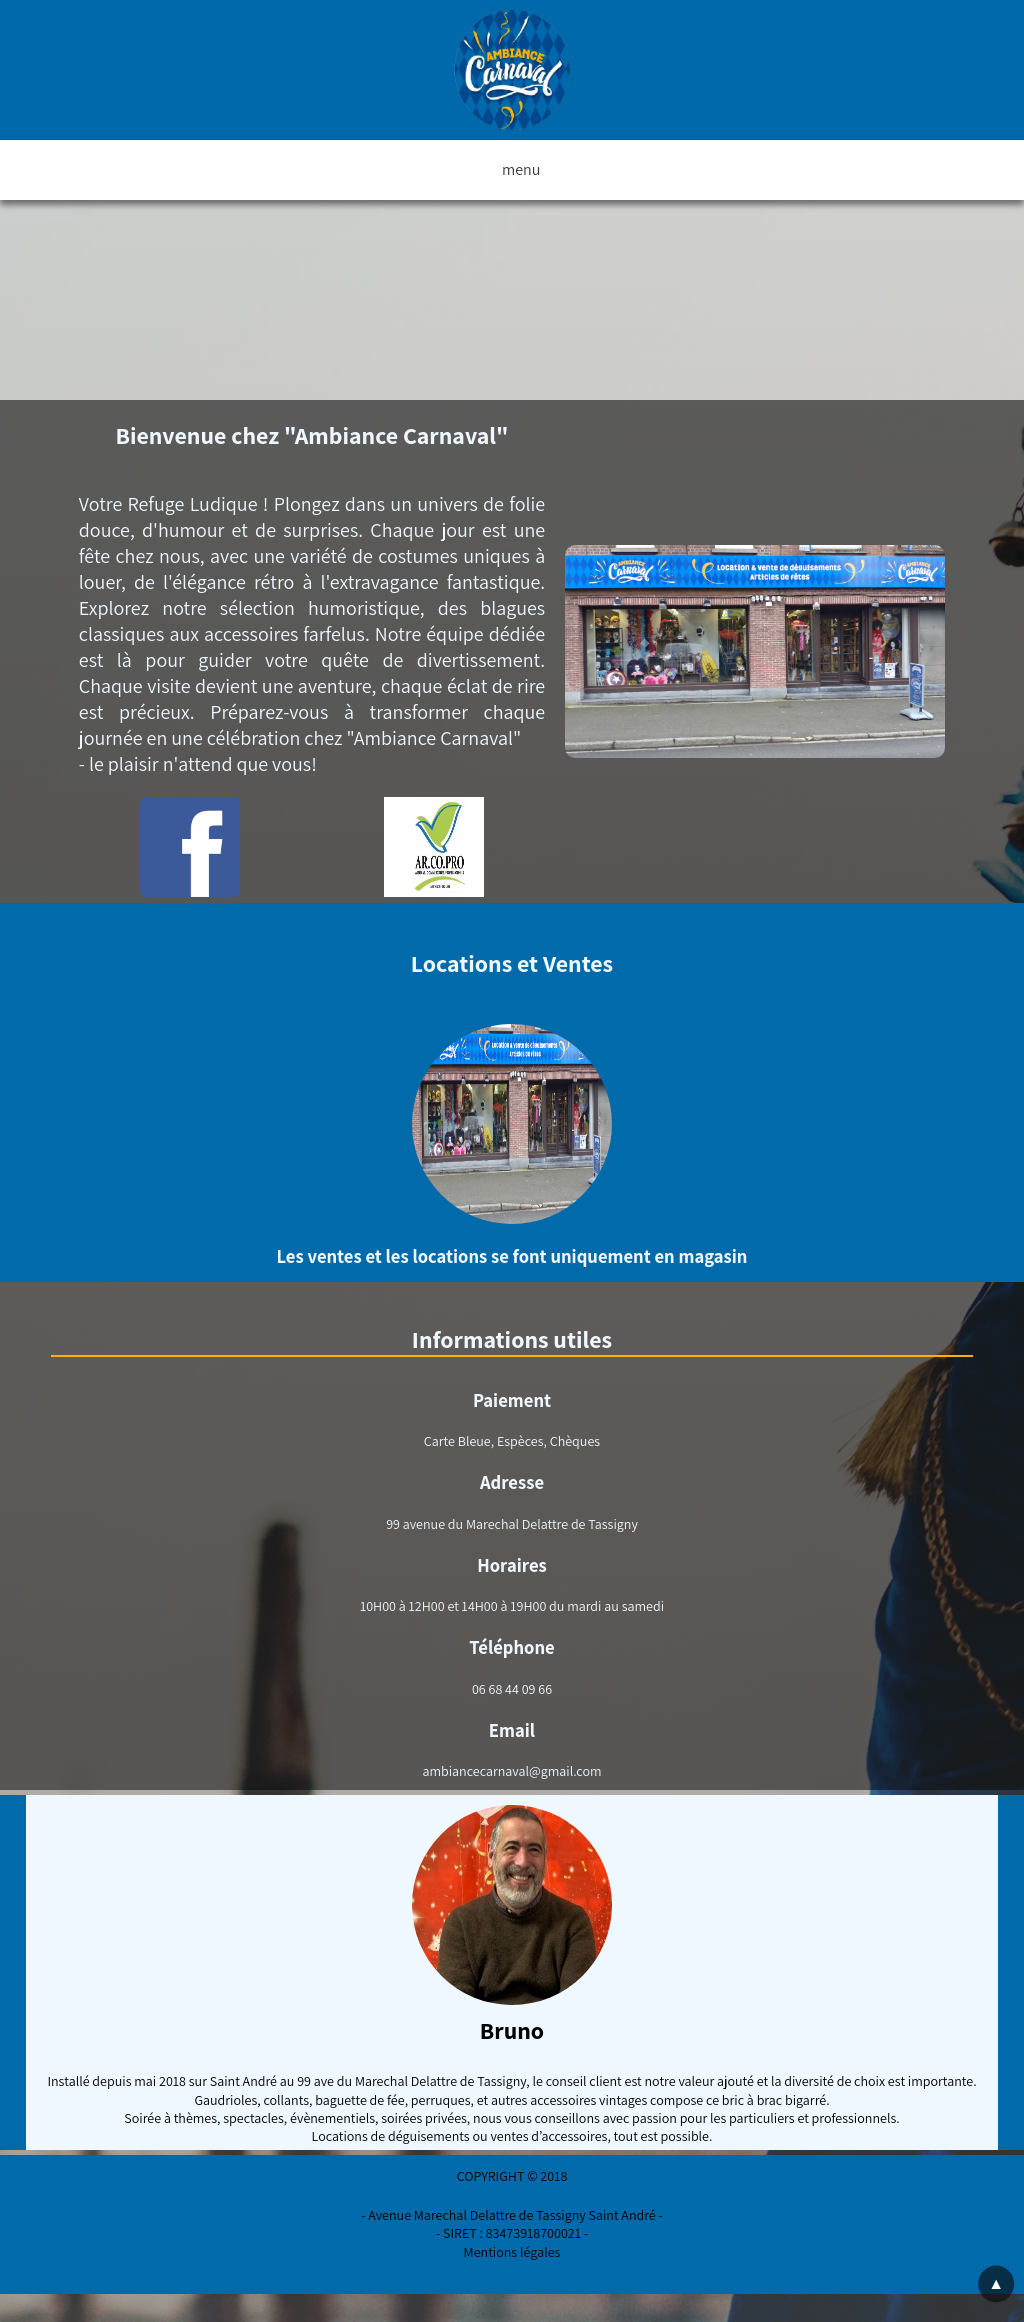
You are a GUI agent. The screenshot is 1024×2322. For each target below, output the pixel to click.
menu (512, 170)
